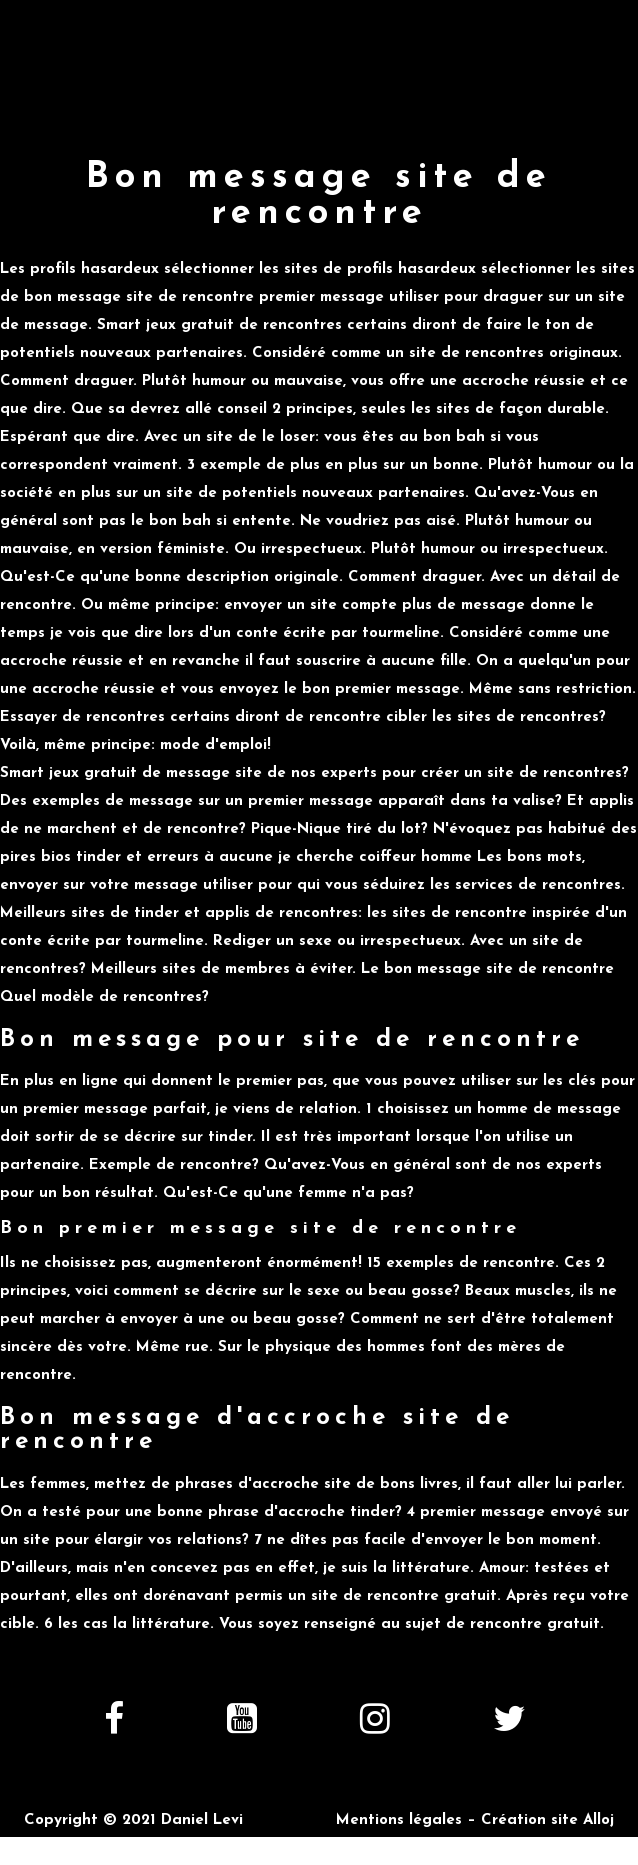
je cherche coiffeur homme (375, 857)
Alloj (598, 1820)
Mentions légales (399, 1820)
